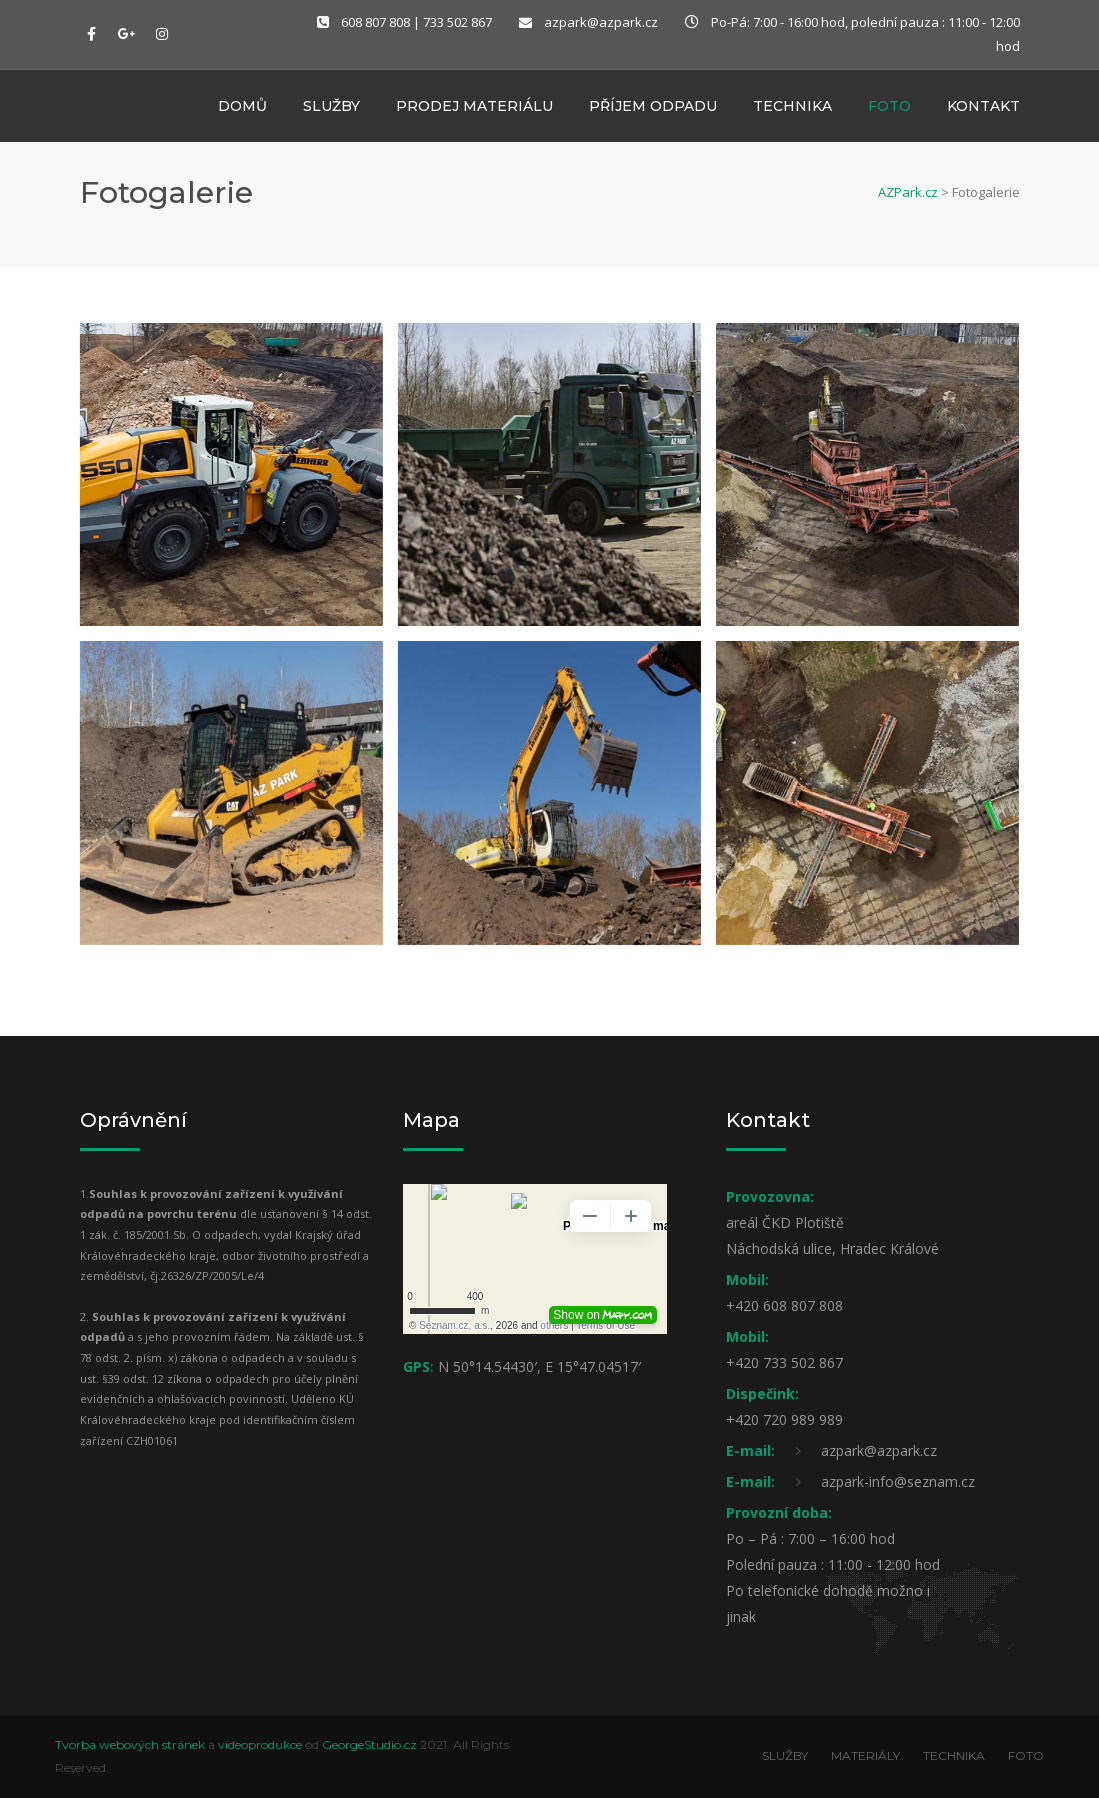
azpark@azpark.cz (601, 22)
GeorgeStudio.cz (369, 1744)
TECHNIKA (954, 1755)
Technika (792, 108)
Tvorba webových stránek (130, 1744)
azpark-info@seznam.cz (898, 1481)
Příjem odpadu (653, 108)
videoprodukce (260, 1744)
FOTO (1026, 1755)
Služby (331, 108)
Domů (242, 108)
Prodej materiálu (474, 108)
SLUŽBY (785, 1755)
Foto (889, 108)
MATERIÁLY (865, 1755)
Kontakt (983, 108)
